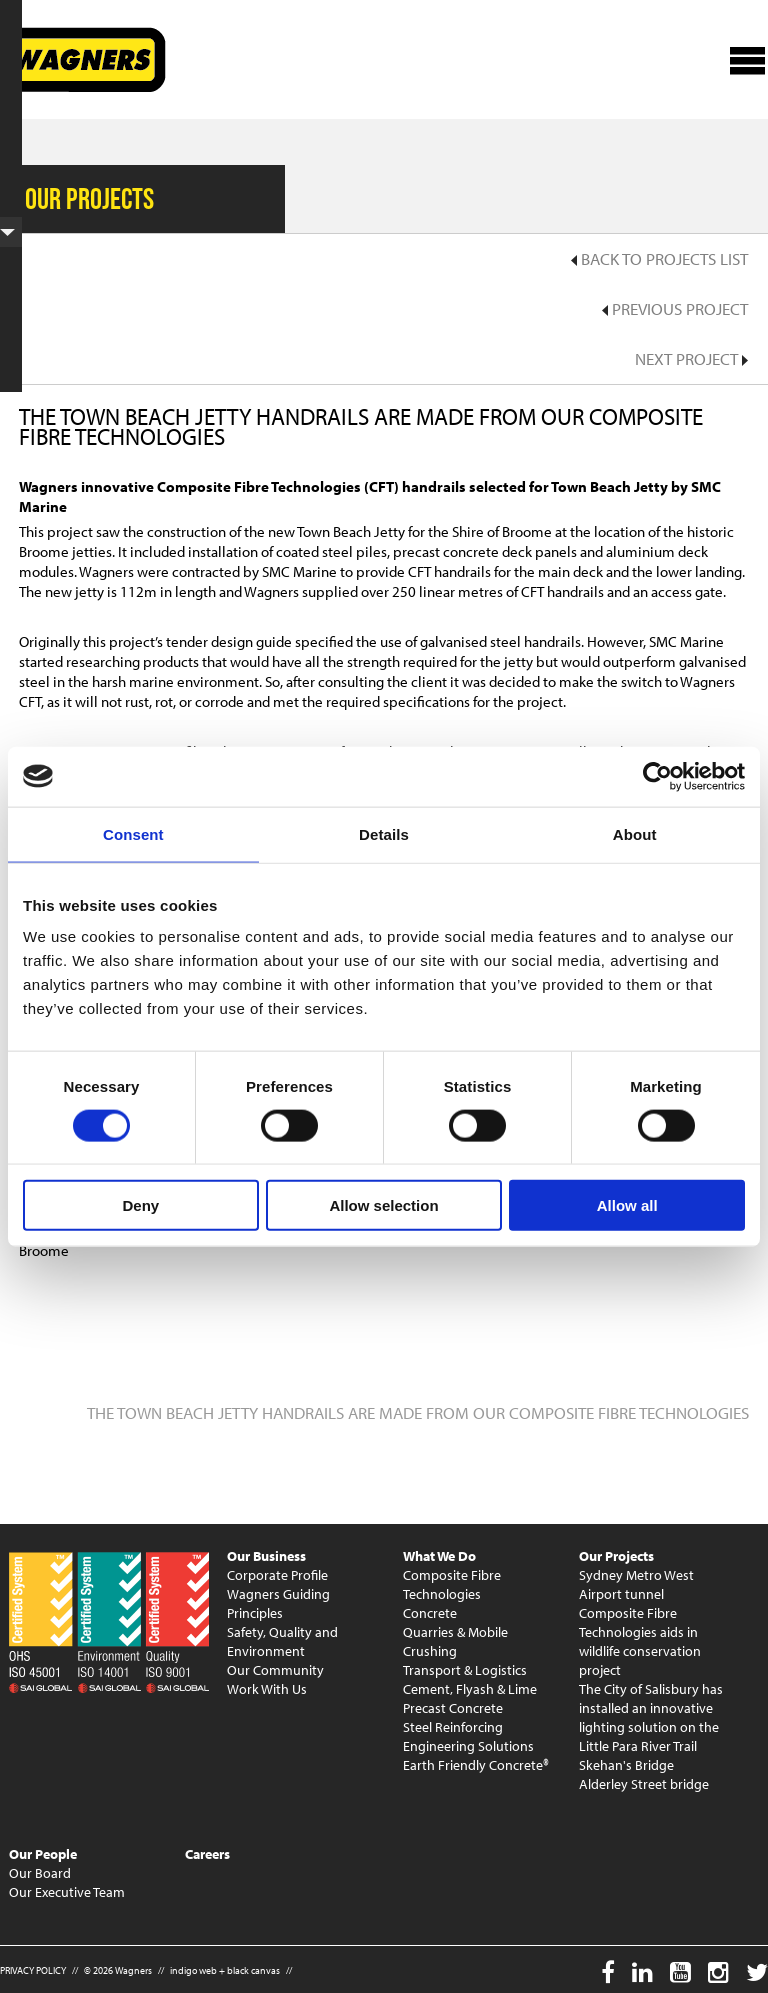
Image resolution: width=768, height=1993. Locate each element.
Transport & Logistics (465, 1670)
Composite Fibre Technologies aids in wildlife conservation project (640, 1641)
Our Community (275, 1670)
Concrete (430, 1613)
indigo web (193, 1970)
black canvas (253, 1970)
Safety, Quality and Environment (282, 1641)
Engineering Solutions (468, 1746)
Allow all (627, 1205)
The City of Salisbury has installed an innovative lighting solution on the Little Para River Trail (651, 1717)
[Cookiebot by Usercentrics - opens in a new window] (657, 776)
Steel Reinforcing (453, 1727)
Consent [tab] (133, 833)
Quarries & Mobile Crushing (455, 1641)
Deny (140, 1205)
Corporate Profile (277, 1575)
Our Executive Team (67, 1892)
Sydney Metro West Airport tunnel (636, 1584)
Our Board (40, 1873)
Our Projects (616, 1556)
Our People (43, 1854)
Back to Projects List (659, 258)
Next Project (691, 358)
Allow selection (383, 1205)
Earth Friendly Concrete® (476, 1765)
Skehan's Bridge (626, 1765)
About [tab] (635, 833)
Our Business (266, 1556)
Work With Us (267, 1689)
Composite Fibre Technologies (452, 1584)
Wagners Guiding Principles (278, 1603)
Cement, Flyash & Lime (470, 1689)
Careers (207, 1854)
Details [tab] (384, 833)
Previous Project (675, 308)
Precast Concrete (453, 1708)
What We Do (439, 1556)
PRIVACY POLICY (33, 1970)
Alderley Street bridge (644, 1784)
